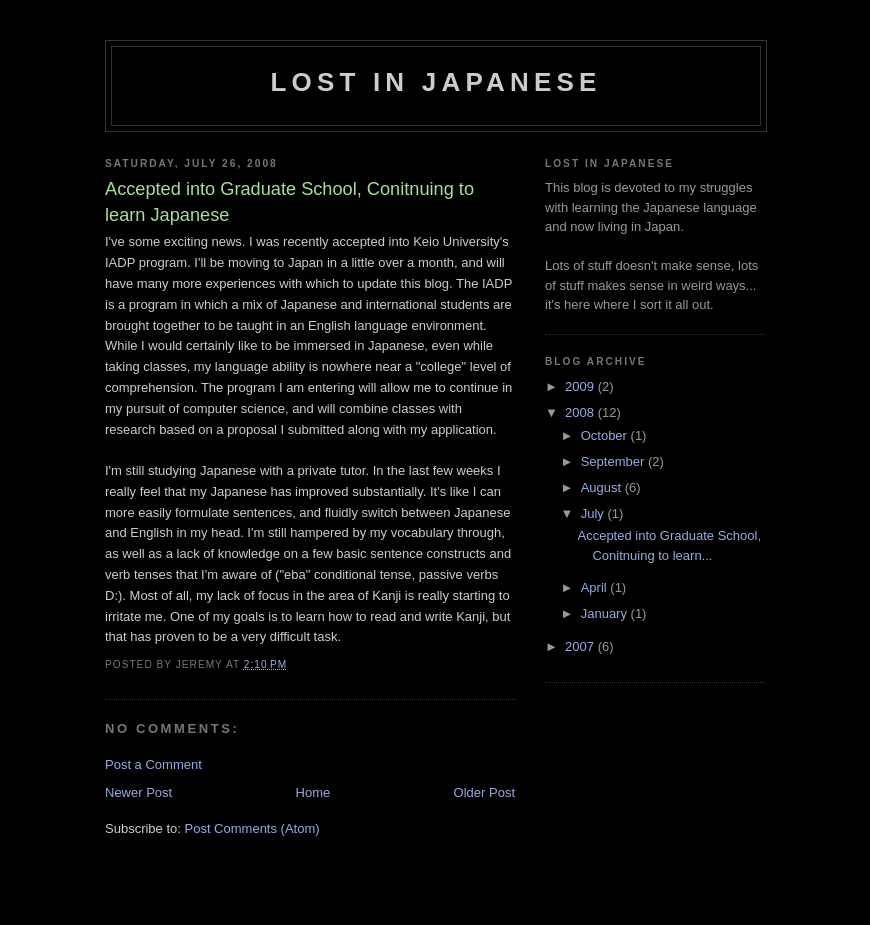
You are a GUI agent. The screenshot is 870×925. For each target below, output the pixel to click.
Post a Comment (153, 764)
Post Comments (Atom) (252, 828)
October (606, 435)
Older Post (484, 792)
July (594, 513)
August (603, 487)
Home (313, 792)
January (606, 613)
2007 (581, 646)
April (596, 587)
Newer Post (138, 792)
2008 (581, 412)
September (614, 461)
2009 (581, 386)
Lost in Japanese (435, 82)
